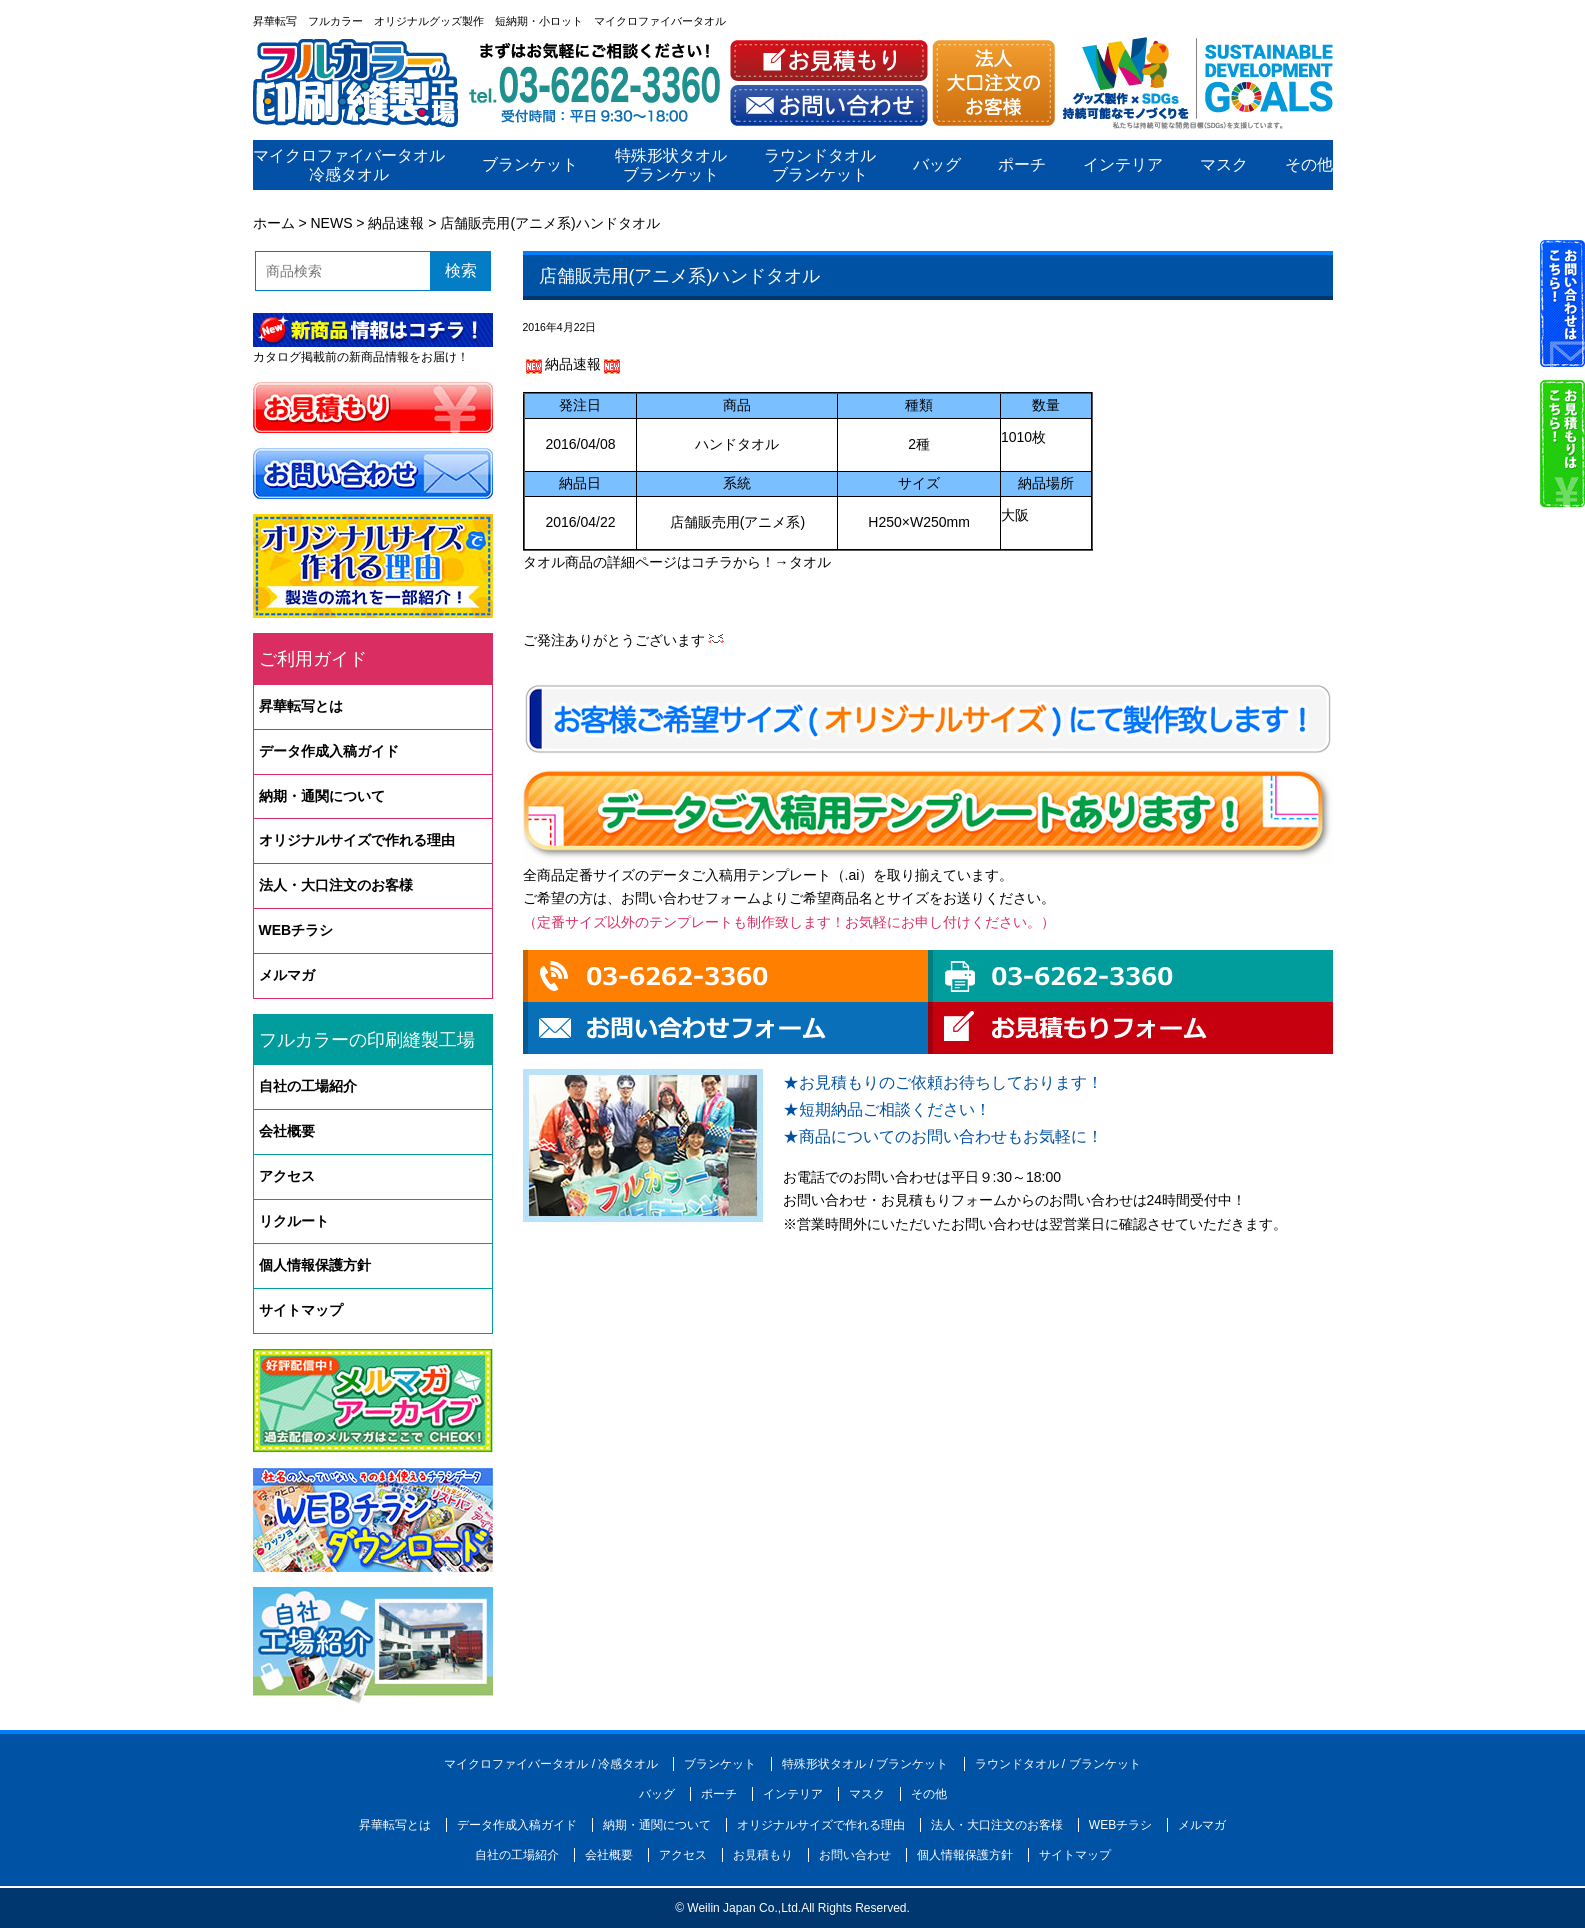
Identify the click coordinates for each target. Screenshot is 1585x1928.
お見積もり (763, 1855)
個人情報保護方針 (315, 1265)
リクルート (294, 1221)
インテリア (1122, 165)
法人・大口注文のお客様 (336, 885)
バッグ (936, 165)
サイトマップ (301, 1310)
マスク (1223, 165)
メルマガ (287, 975)
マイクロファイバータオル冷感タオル (349, 165)
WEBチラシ (296, 930)
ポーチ (1021, 165)
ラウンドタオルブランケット (820, 165)
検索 (461, 270)
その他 (1308, 165)
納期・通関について (322, 796)
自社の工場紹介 (308, 1086)
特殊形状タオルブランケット (671, 165)
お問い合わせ (855, 1855)
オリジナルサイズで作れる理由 (357, 840)
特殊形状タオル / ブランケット (865, 1764)
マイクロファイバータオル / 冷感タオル (551, 1764)
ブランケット (529, 165)
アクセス (287, 1176)
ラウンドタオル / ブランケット (1058, 1764)
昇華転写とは (301, 706)
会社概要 (287, 1131)
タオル (810, 562)
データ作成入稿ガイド (329, 751)
